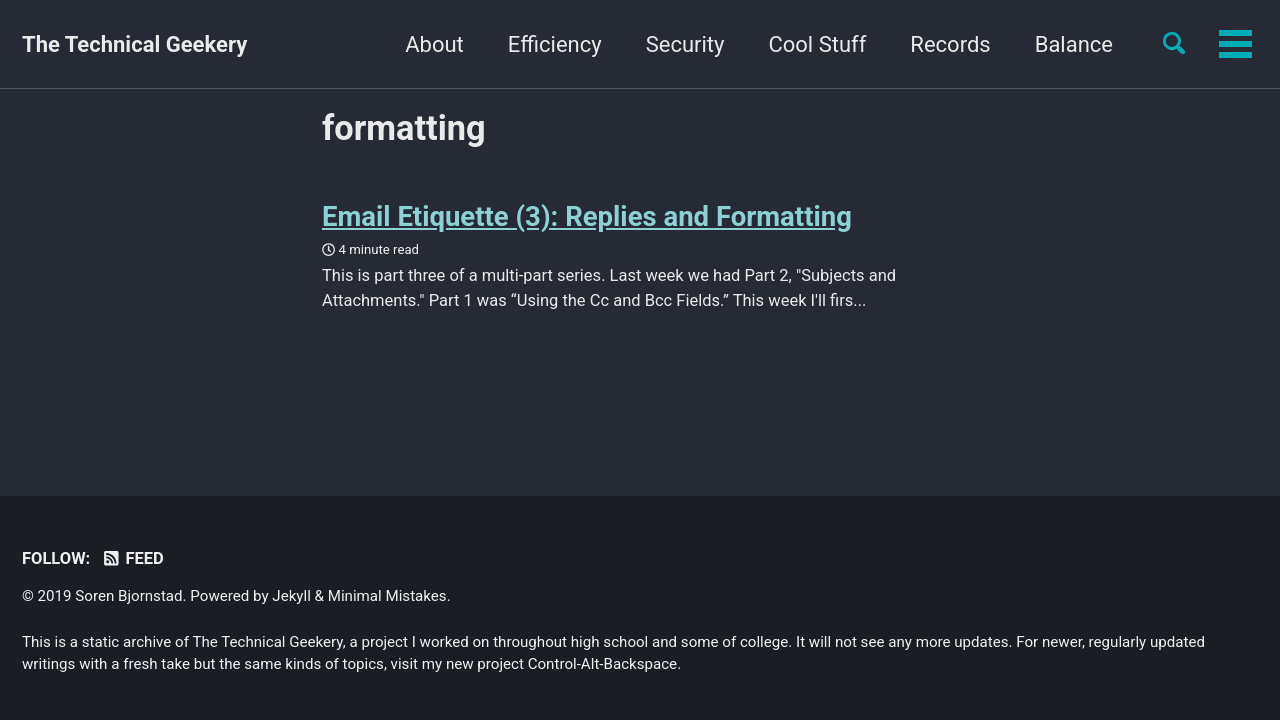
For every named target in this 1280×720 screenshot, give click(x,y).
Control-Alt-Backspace (602, 664)
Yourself (1072, 44)
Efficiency (430, 44)
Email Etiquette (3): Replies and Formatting (587, 216)
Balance (949, 44)
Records (826, 44)
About (310, 44)
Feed (132, 558)
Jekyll (291, 596)
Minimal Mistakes (387, 596)
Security (560, 44)
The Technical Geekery (134, 44)
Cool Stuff (693, 44)
